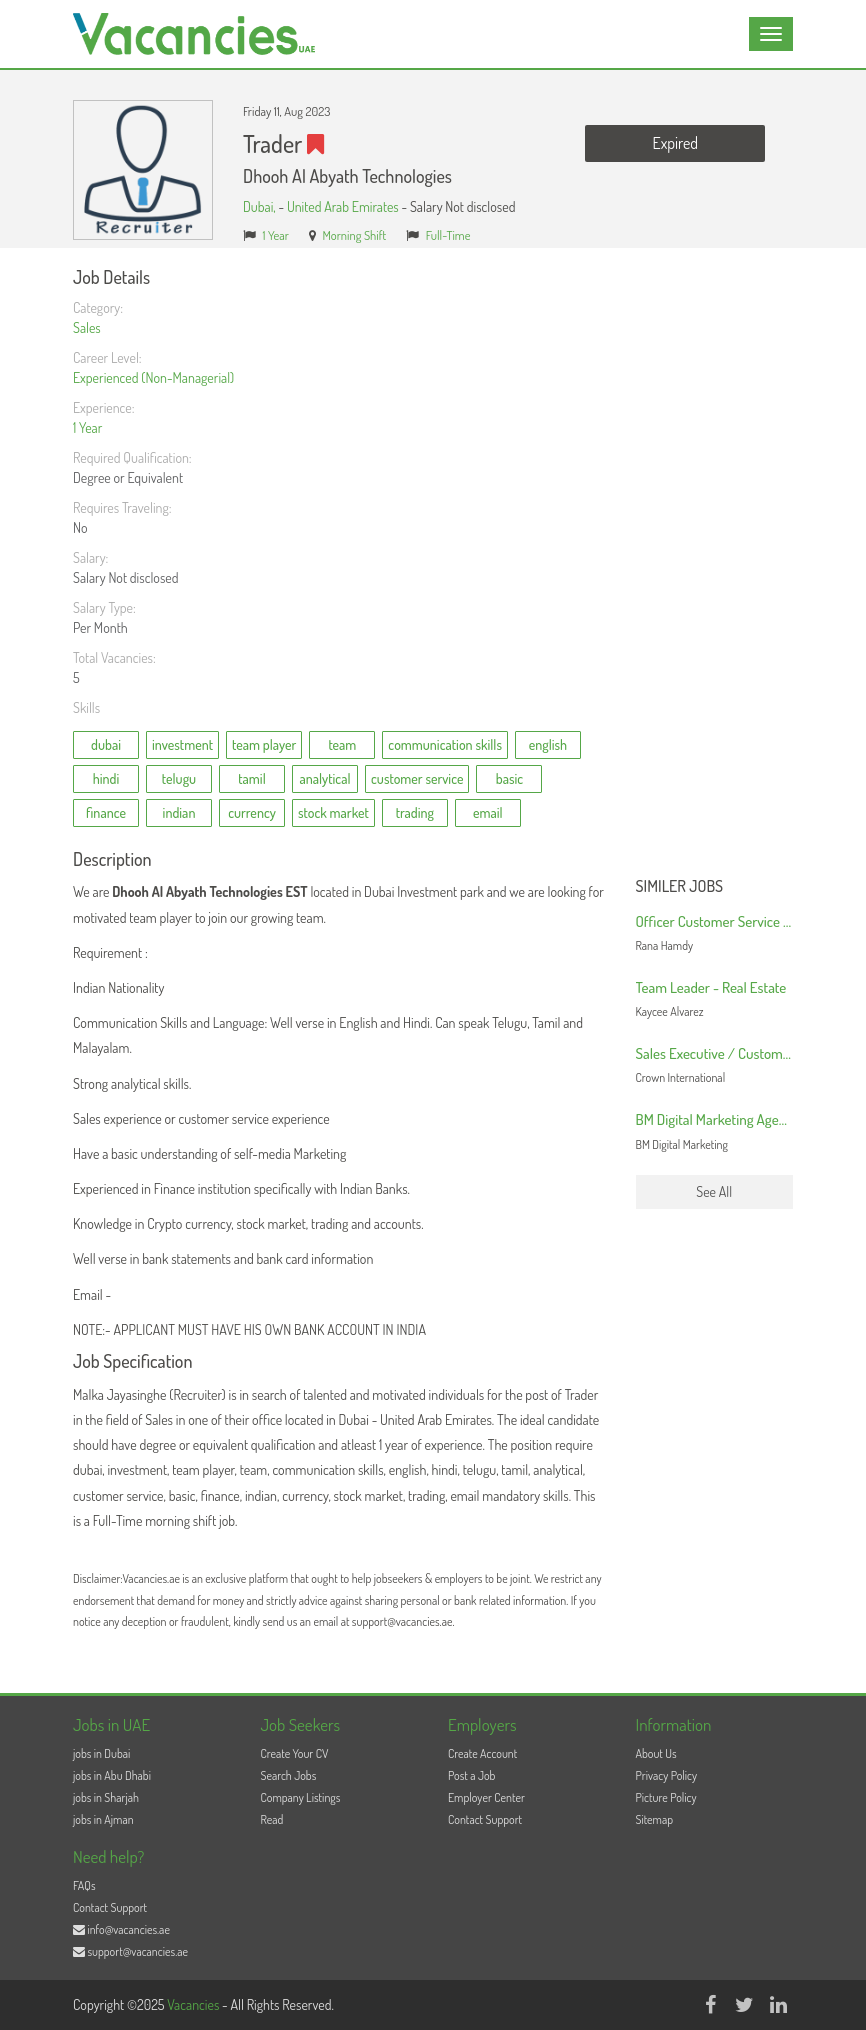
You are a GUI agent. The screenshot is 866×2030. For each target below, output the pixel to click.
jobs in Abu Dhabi (112, 1775)
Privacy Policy (667, 1775)
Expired (675, 143)
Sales (87, 327)
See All (714, 1191)
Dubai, (260, 206)
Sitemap (655, 1819)
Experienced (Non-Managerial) (153, 377)
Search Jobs (289, 1775)
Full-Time (448, 235)
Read (272, 1819)
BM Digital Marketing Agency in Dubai (742, 1119)
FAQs (84, 1885)
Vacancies (194, 2004)
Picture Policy (666, 1797)
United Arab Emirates (343, 206)
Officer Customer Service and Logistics (747, 921)
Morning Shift (354, 235)
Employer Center (486, 1797)
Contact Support (485, 1819)
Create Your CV (295, 1753)
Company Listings (301, 1797)
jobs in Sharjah (106, 1797)
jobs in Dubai (101, 1753)
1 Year (276, 235)
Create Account (482, 1753)
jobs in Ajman (103, 1819)
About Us (656, 1753)
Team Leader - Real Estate (711, 987)
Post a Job (471, 1775)
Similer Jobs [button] (680, 887)
